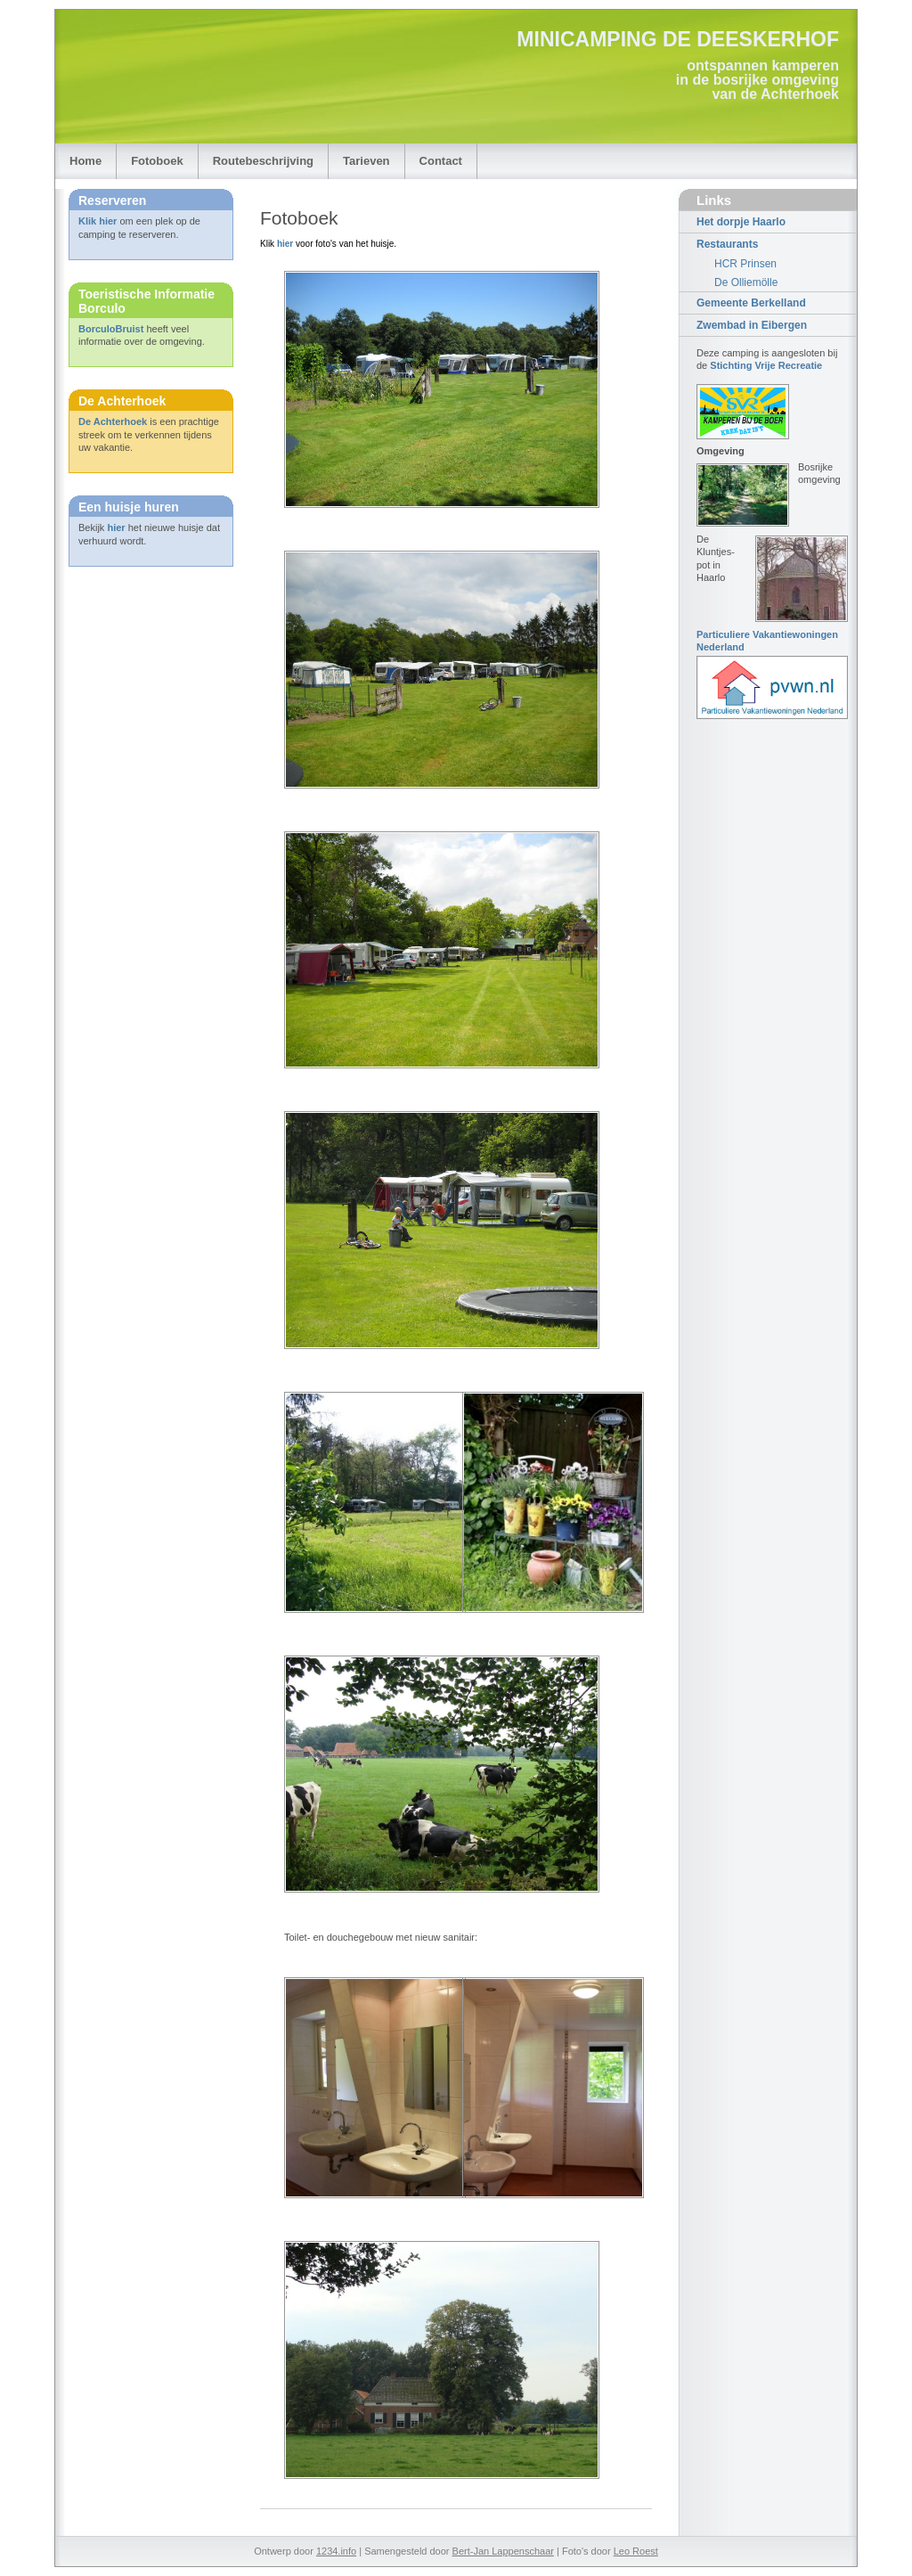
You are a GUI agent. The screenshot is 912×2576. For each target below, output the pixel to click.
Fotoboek (157, 161)
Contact (440, 161)
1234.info (336, 2551)
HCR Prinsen (745, 264)
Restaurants (727, 244)
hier (116, 527)
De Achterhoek (112, 421)
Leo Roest (636, 2551)
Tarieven (366, 161)
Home (85, 161)
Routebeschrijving (263, 161)
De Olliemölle (746, 282)
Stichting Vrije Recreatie (766, 365)
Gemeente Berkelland (751, 303)
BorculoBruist (110, 328)
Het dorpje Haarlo (741, 222)
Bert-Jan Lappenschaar (503, 2551)
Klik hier (97, 221)
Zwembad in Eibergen (751, 325)
